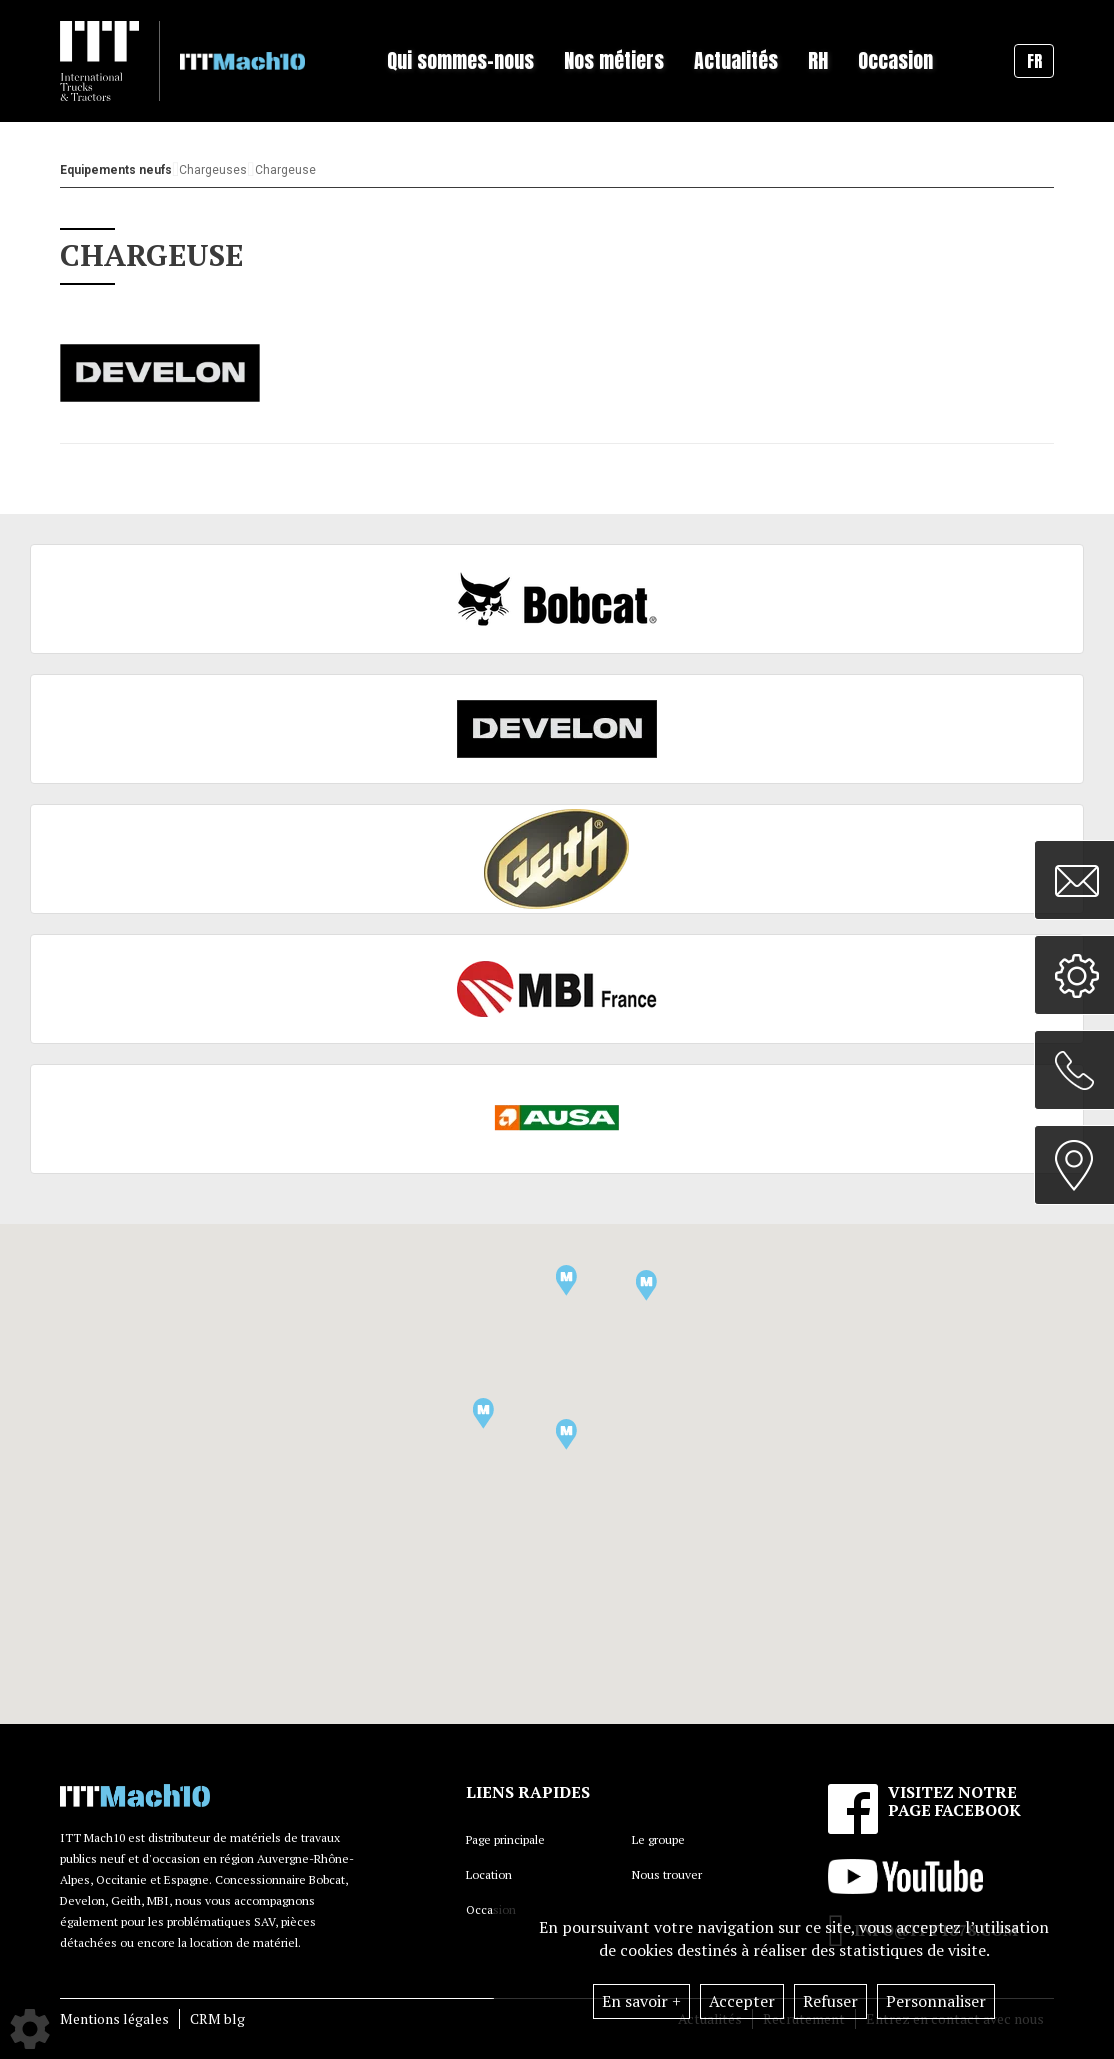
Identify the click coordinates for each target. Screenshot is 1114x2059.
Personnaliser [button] (936, 2001)
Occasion (895, 60)
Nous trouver (667, 1874)
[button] (483, 1413)
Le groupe (658, 1839)
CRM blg (217, 2018)
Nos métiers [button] (614, 60)
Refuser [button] (830, 2001)
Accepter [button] (742, 2001)
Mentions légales (114, 2018)
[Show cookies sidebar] (30, 2029)
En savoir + (641, 2001)
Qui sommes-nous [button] (460, 60)
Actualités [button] (736, 60)
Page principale (505, 1839)
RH (818, 60)
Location (489, 1874)
